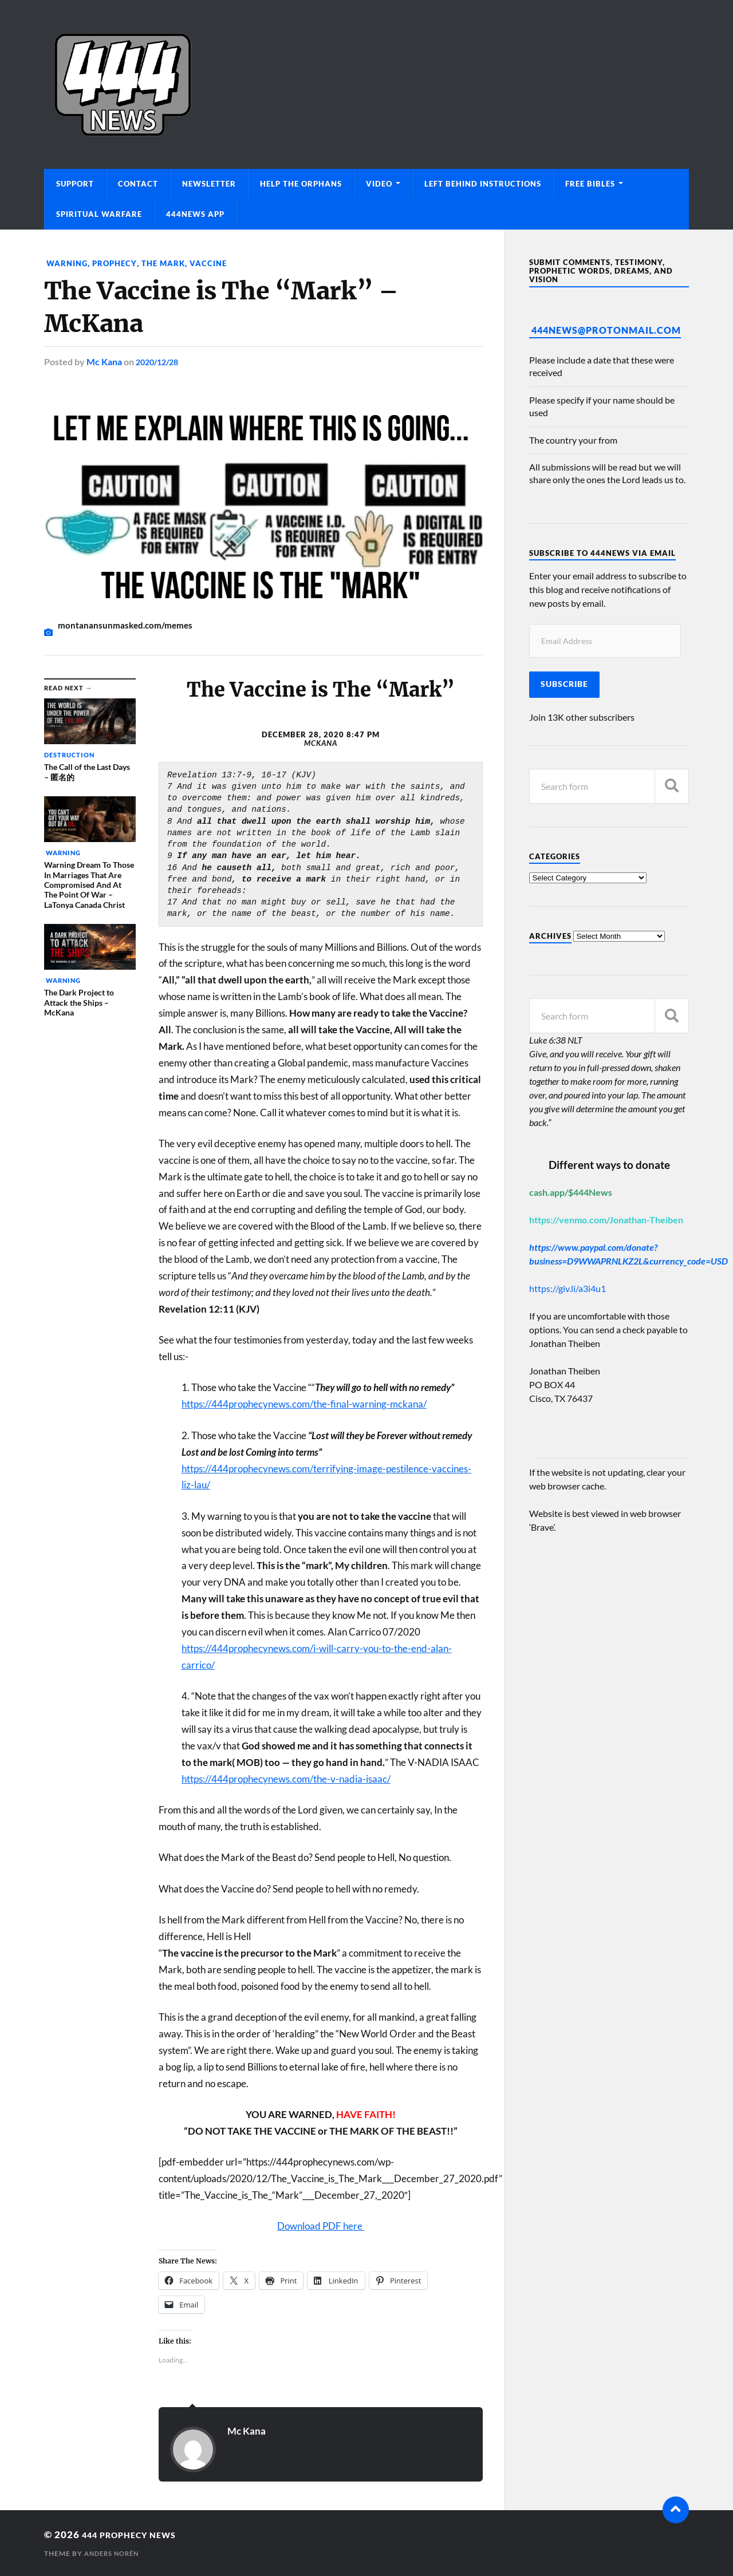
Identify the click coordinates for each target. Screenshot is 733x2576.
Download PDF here (320, 2226)
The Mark (169, 263)
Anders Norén (114, 2553)
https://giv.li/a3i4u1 (567, 1288)
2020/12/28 (160, 361)
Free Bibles (590, 183)
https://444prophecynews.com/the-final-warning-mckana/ (304, 1404)
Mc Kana (104, 361)
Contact (138, 183)
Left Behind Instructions (482, 183)
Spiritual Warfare (99, 214)
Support (75, 183)
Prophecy (117, 263)
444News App (195, 214)
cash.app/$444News (570, 1192)
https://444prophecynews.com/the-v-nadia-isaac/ (286, 1778)
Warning (67, 263)
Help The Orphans (301, 183)
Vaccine (215, 263)
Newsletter (209, 183)
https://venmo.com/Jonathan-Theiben (606, 1219)
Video (379, 183)
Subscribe (564, 684)
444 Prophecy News (138, 2534)
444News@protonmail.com (606, 330)
